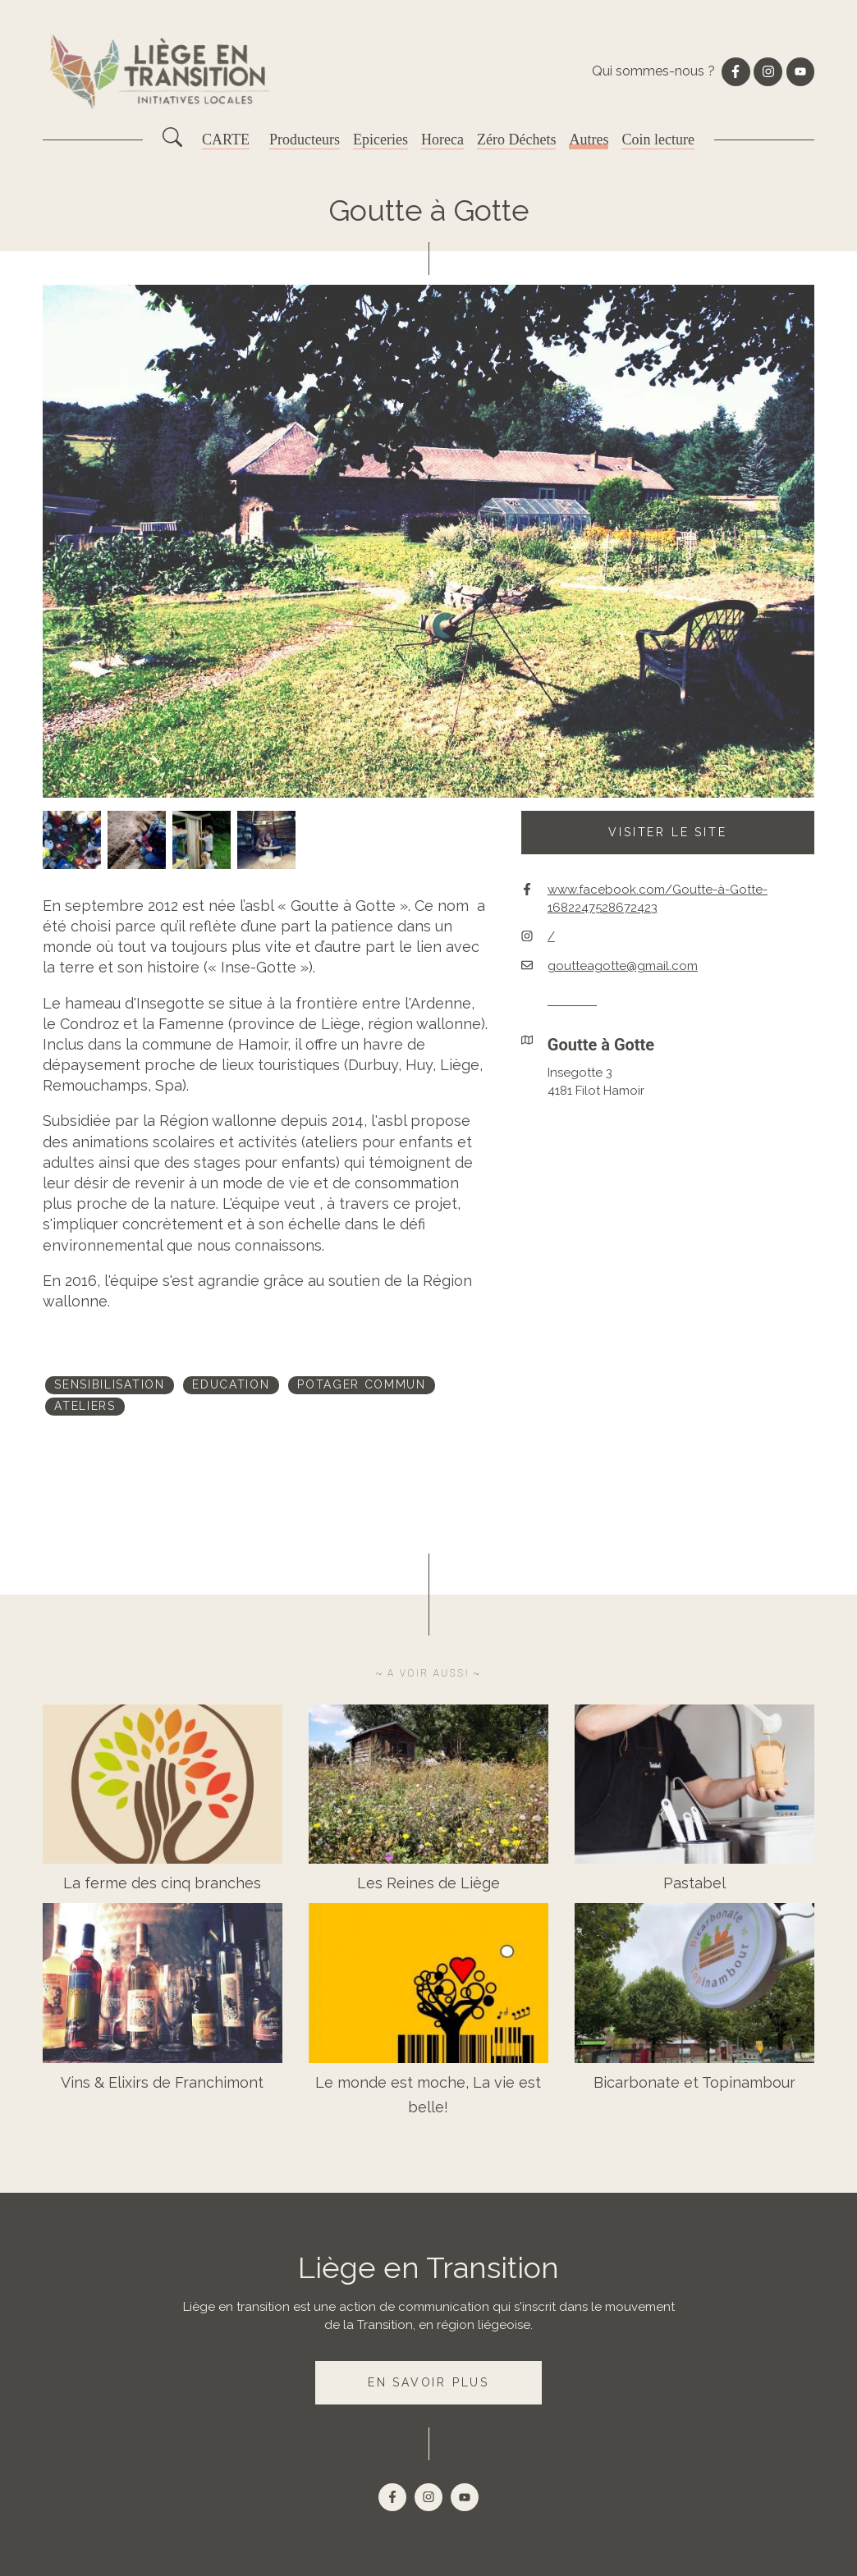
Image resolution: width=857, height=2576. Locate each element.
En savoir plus (428, 2382)
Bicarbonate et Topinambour (694, 2082)
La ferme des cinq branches (162, 1883)
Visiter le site (667, 832)
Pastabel (694, 1883)
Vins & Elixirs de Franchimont (162, 2082)
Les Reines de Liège (428, 1883)
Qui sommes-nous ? (653, 71)
